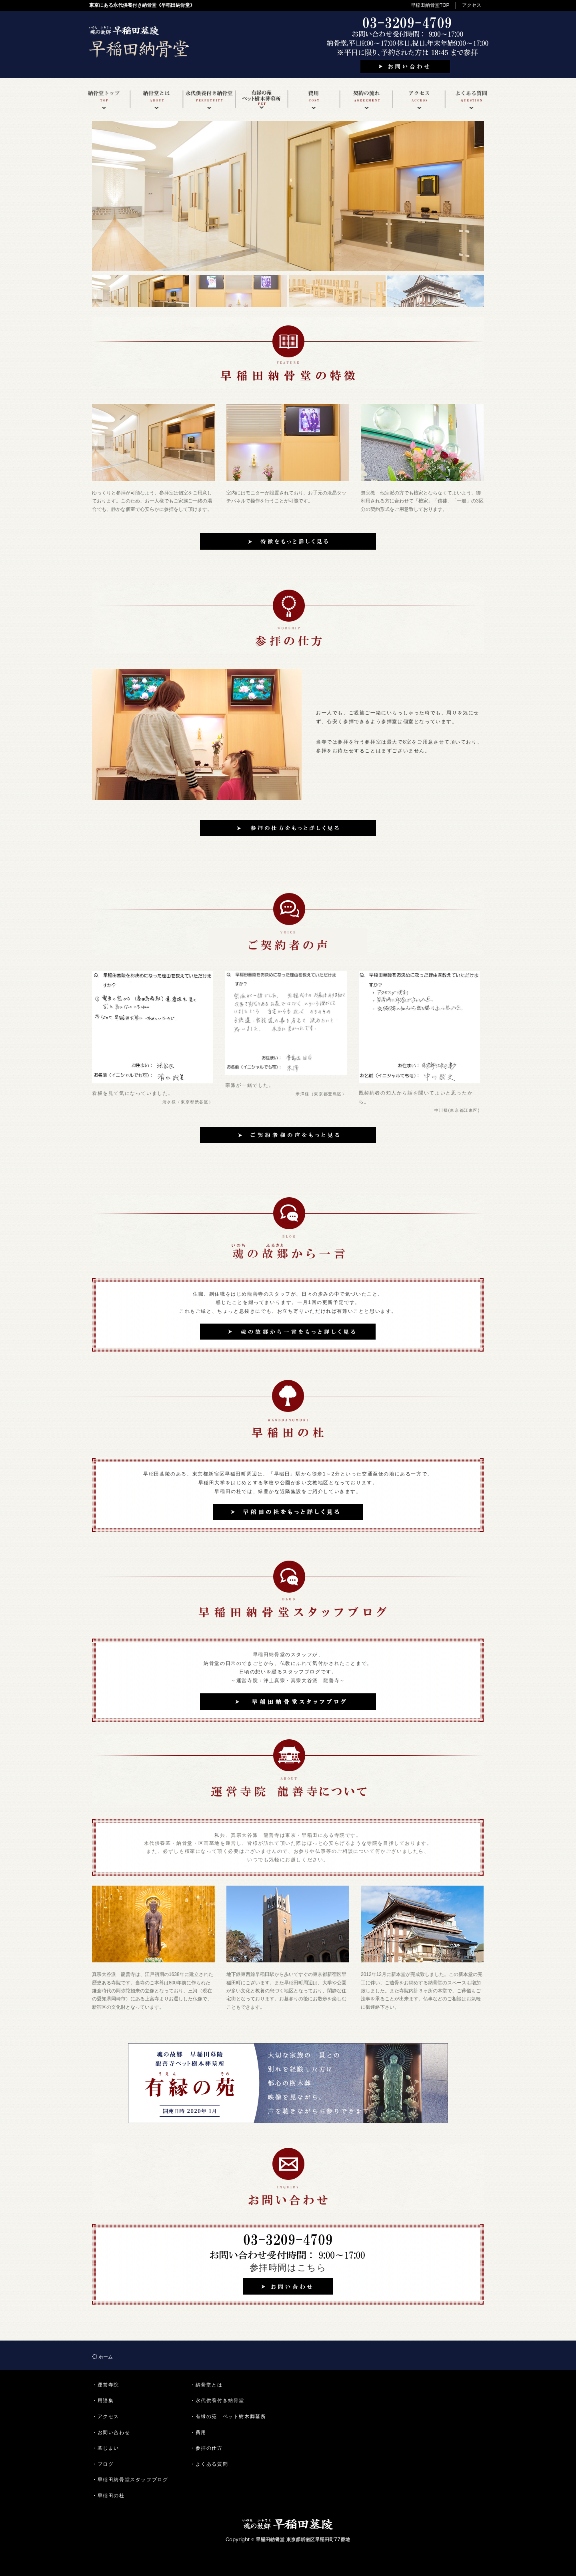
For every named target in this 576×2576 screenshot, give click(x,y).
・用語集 (103, 2400)
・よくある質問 (209, 2464)
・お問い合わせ (111, 2432)
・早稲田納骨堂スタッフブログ (130, 2479)
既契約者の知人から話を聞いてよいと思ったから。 (416, 1097)
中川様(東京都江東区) (457, 1110)
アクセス (471, 5)
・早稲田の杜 (108, 2495)
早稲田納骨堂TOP (430, 5)
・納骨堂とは (206, 2385)
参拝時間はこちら (288, 2268)
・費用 (198, 2432)
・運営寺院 (105, 2385)
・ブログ (103, 2464)
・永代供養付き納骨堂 (217, 2400)
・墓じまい (105, 2448)
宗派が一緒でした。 (249, 1085)
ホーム (105, 2357)
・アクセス (105, 2416)
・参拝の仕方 (206, 2448)
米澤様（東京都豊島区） (321, 1094)
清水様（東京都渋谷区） (188, 1102)
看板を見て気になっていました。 (133, 1093)
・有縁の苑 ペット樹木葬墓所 (228, 2416)
